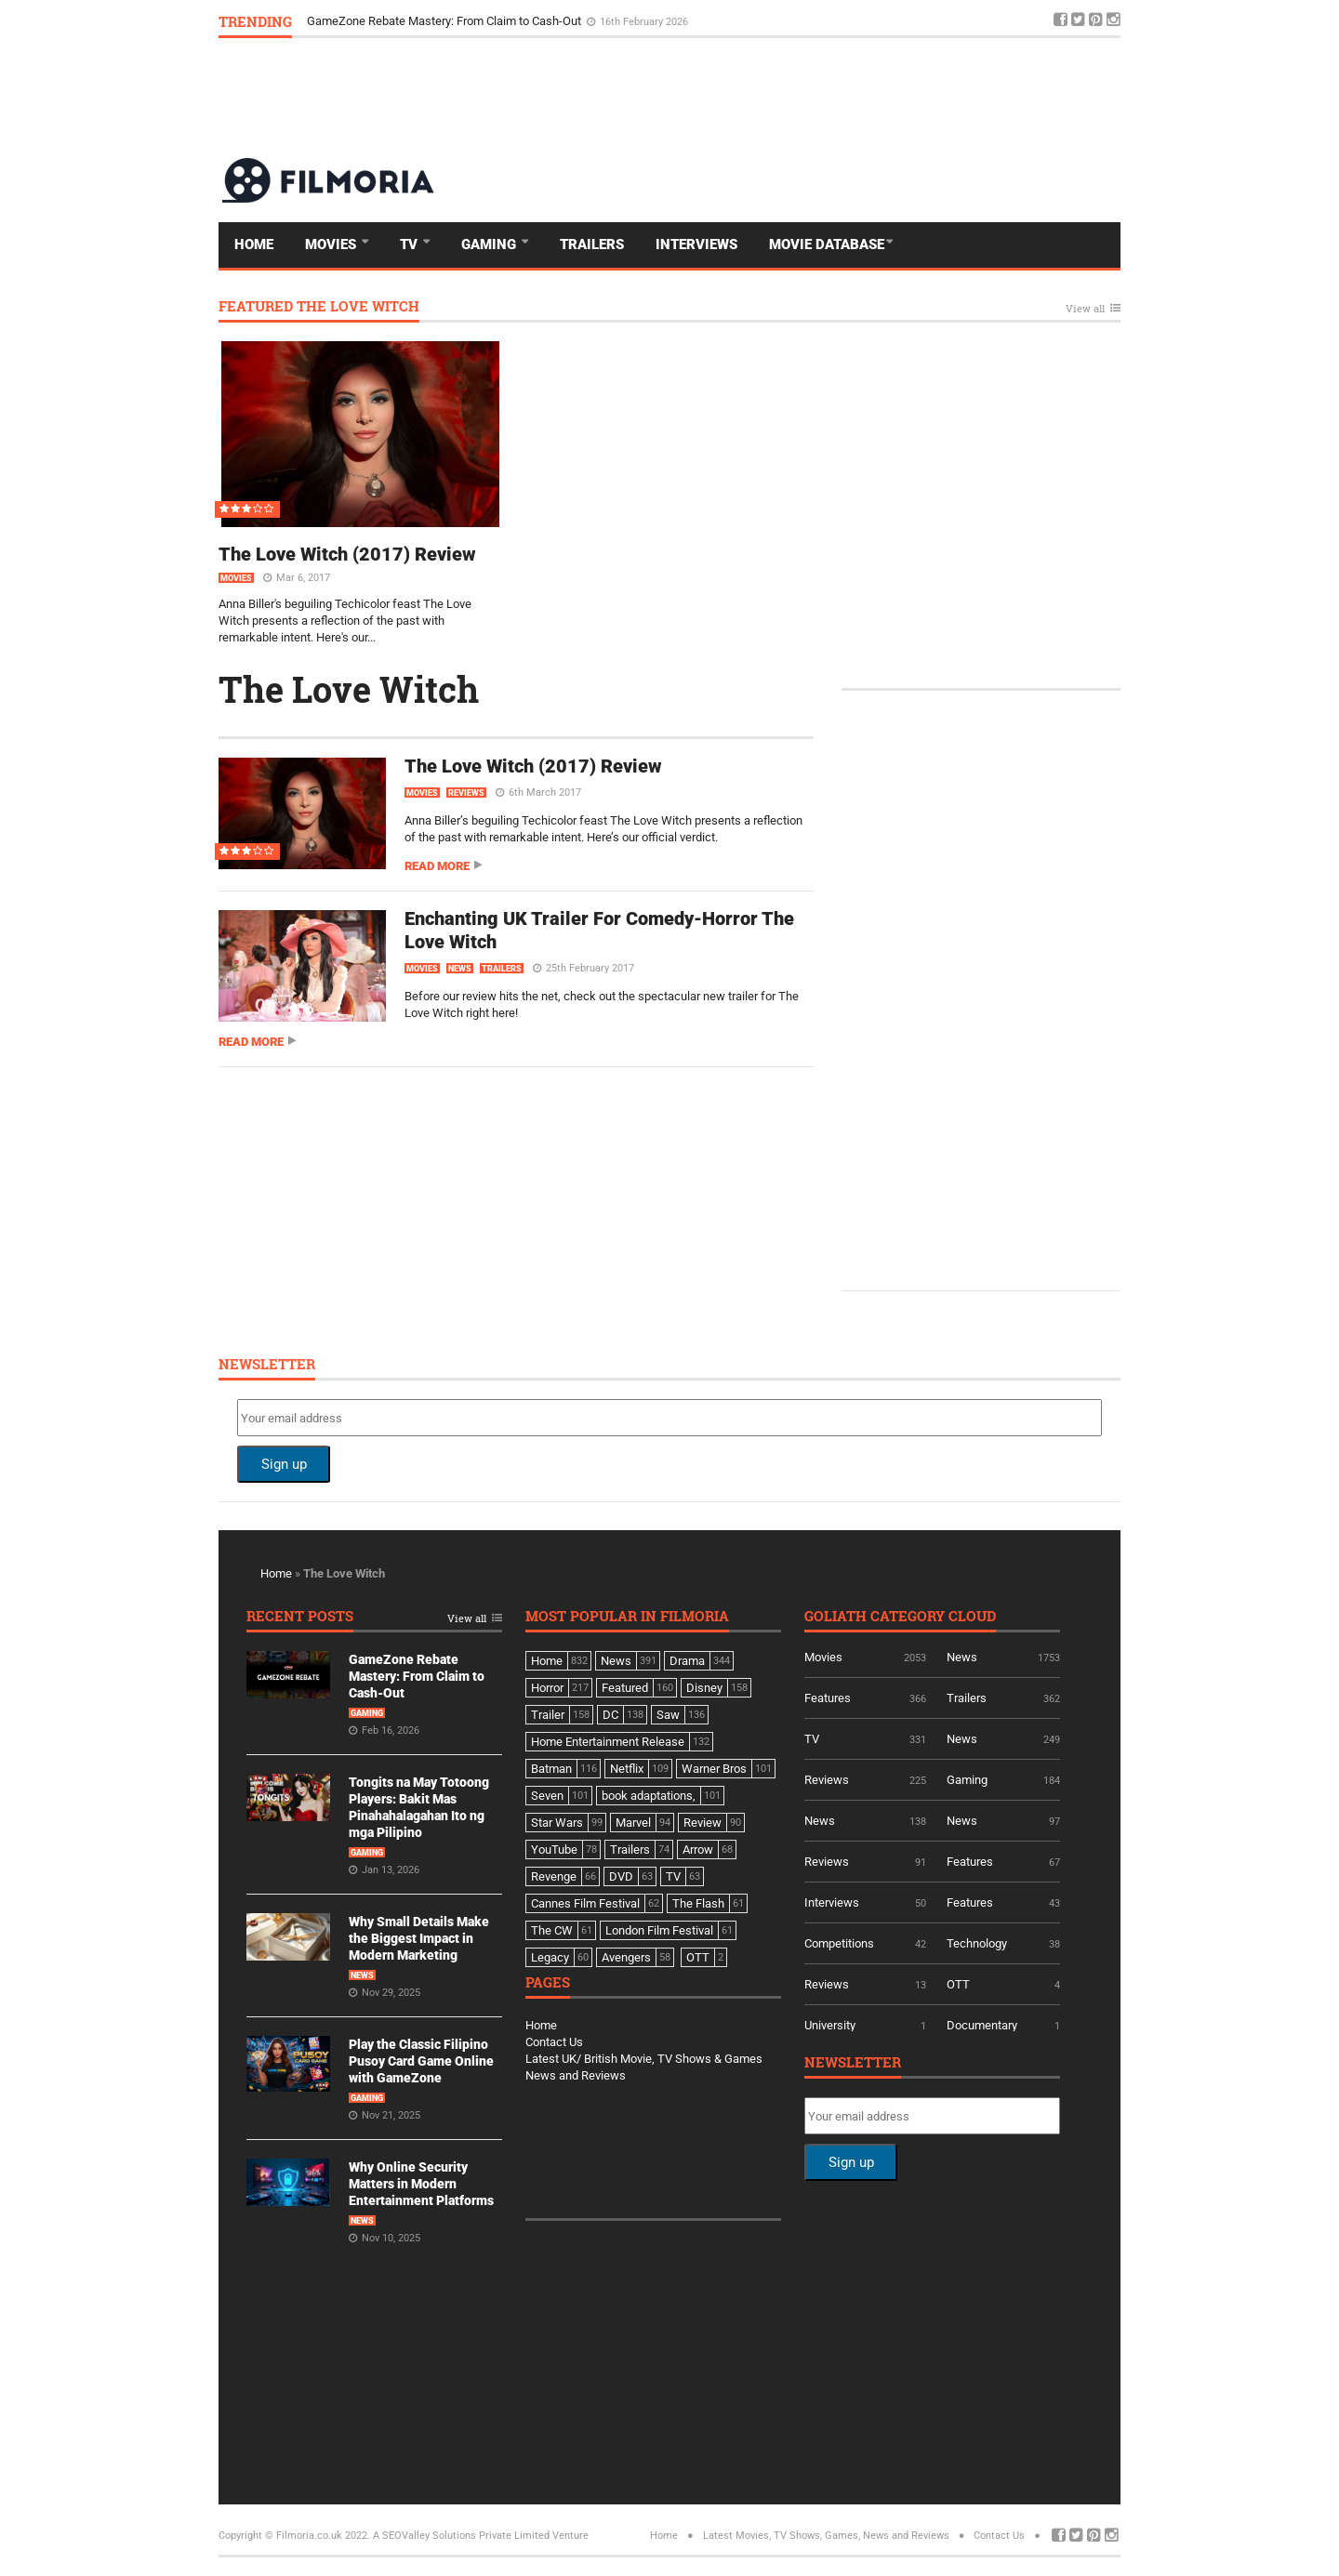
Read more (437, 866)
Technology (977, 1943)
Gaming (490, 244)
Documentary (982, 2025)
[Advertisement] (782, 97)
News (459, 968)
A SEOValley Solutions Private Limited (461, 2536)
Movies (332, 244)
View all (1085, 309)
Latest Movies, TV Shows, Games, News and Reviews (826, 2536)
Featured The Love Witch (319, 307)
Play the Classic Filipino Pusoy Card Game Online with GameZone (421, 2061)
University (829, 2025)
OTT (958, 1984)
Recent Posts (299, 1617)
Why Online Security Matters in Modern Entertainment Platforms (421, 2184)
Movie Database (826, 244)
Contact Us (554, 2042)
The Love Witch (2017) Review (347, 554)
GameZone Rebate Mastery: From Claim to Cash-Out (445, 21)
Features (827, 1698)
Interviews (696, 244)
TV (410, 244)
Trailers (592, 244)
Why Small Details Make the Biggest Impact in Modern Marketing (419, 1938)
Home (253, 244)
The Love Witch (349, 689)
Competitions (839, 1943)
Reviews (466, 793)
